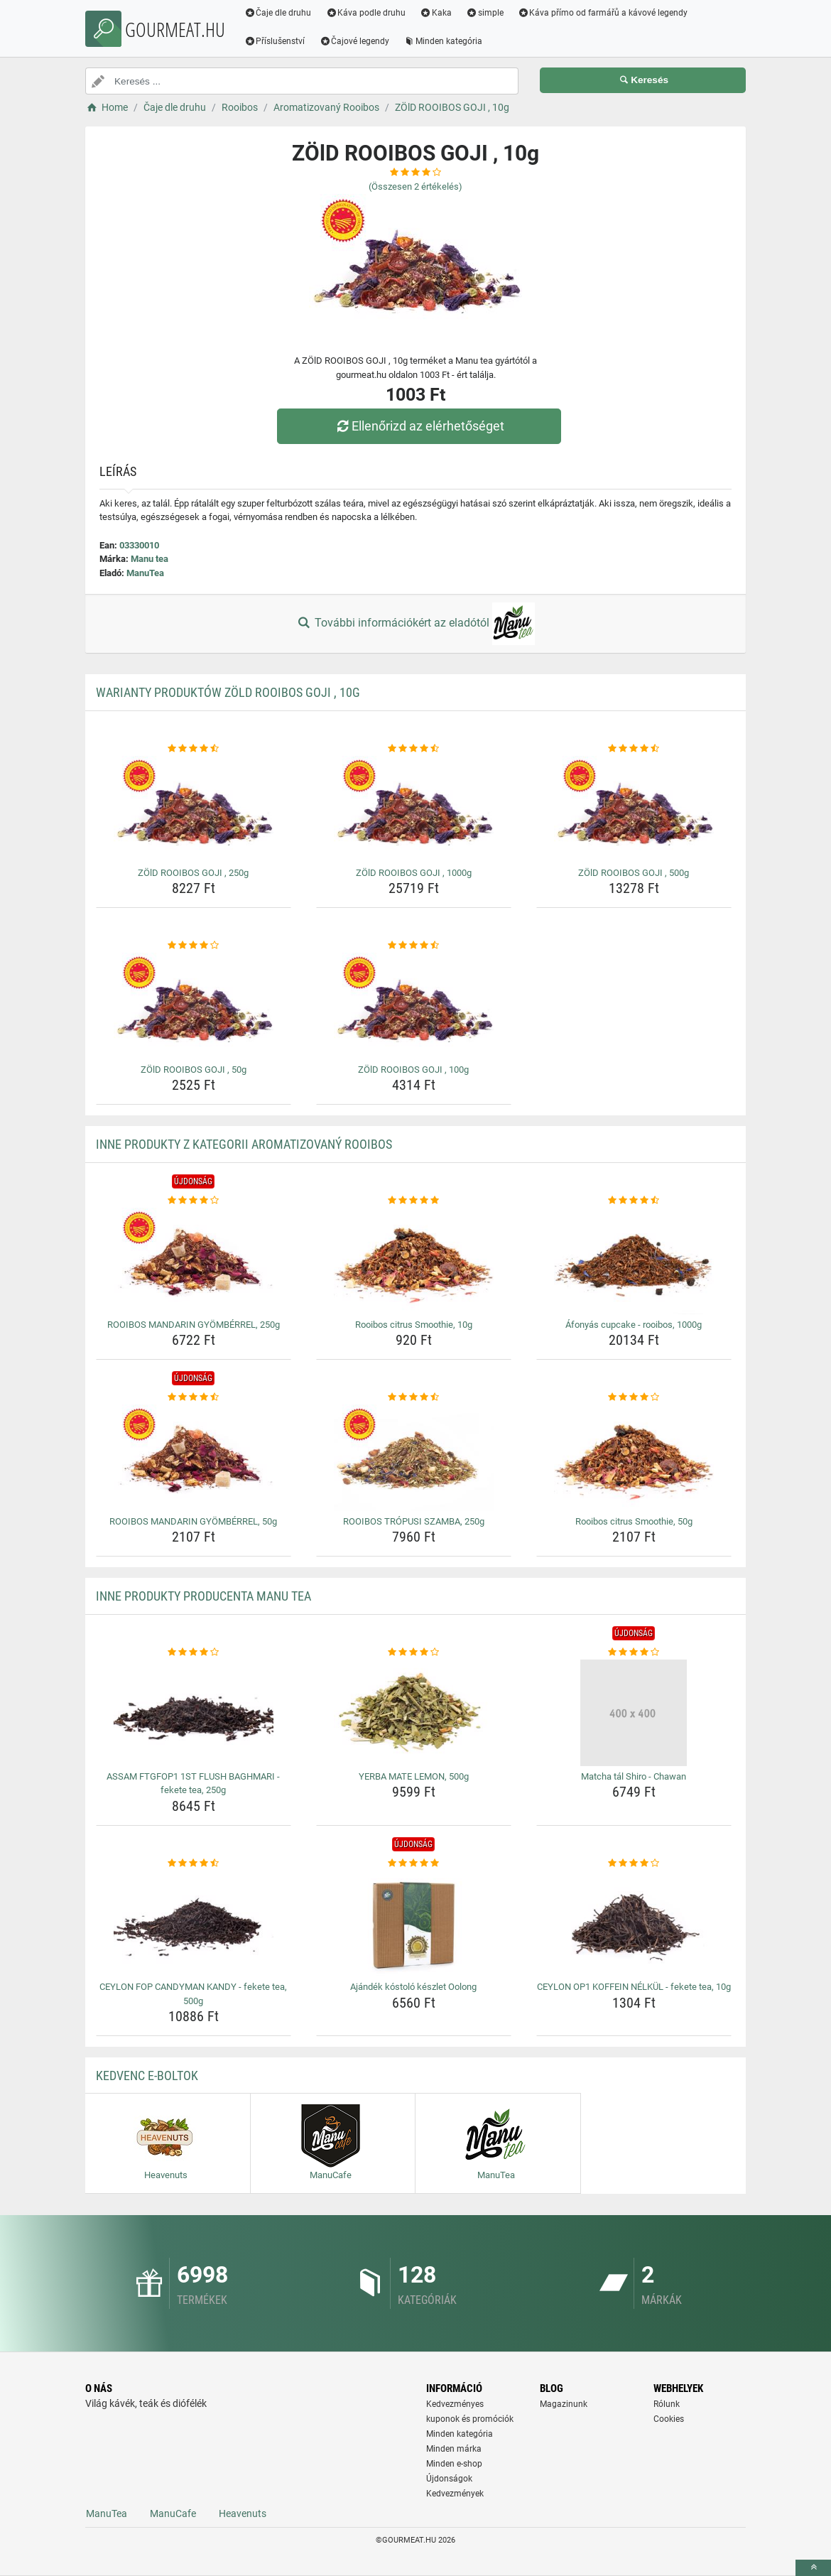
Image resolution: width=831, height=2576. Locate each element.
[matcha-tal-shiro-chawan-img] (634, 1713)
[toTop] (813, 2568)
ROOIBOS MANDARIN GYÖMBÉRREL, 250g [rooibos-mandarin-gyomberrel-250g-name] (193, 1324)
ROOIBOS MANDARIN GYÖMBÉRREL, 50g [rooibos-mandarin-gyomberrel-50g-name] (193, 1521)
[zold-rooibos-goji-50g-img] (193, 1006)
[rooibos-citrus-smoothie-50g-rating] (634, 1397)
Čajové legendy (355, 41)
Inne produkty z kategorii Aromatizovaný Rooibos (244, 1144)
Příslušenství (274, 41)
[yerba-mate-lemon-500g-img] (414, 1713)
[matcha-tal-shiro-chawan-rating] (634, 1652)
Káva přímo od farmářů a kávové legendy (603, 13)
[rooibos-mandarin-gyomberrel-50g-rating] (193, 1397)
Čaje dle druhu (278, 13)
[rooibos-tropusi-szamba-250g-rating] (414, 1397)
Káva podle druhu (366, 13)
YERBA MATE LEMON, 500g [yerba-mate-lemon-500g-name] (414, 1776)
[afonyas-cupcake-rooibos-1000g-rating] (634, 1201)
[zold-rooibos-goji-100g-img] (414, 1006)
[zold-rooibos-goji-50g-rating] (193, 945)
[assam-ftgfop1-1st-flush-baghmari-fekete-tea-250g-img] (193, 1713)
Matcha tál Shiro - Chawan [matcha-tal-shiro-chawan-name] (633, 1776)
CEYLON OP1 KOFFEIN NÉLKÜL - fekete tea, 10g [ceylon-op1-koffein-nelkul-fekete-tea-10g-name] (634, 1986)
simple (485, 13)
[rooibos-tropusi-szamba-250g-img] (414, 1458)
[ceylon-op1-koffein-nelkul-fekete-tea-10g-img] (634, 1923)
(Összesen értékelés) (415, 186)
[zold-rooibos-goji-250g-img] (193, 809)
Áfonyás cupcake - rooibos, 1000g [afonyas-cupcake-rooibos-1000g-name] (633, 1324)
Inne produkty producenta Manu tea (203, 1596)
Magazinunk (563, 2404)
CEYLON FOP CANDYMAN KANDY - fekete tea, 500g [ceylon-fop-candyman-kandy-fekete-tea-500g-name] (193, 1993)
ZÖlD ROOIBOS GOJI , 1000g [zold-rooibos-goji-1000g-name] (414, 872)
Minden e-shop (454, 2464)
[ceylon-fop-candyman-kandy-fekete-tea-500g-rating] (193, 1863)
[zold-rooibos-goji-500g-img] (634, 809)
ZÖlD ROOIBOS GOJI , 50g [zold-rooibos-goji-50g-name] (193, 1069)
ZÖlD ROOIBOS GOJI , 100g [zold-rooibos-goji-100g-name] (413, 1069)
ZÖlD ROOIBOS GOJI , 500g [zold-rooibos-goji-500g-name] (633, 872)
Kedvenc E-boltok (147, 2075)
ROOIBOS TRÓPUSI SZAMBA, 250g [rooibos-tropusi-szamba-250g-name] (413, 1521)
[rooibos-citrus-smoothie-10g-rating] (414, 1201)
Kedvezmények (455, 2494)
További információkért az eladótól (415, 623)
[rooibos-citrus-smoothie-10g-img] (414, 1261)
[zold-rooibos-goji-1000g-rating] (414, 749)
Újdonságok (449, 2479)
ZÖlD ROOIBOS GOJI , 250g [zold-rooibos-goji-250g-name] (193, 872)
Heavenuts (242, 2513)
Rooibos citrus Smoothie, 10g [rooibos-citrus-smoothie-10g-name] (413, 1324)
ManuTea (145, 573)
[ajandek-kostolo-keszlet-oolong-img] (414, 1923)
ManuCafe (173, 2513)
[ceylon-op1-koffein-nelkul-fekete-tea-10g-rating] (634, 1863)
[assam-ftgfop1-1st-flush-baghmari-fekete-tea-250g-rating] (193, 1652)
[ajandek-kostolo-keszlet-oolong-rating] (414, 1863)
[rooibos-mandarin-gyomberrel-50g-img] (193, 1458)
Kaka (436, 13)
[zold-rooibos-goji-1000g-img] (414, 809)
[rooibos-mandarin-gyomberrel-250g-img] (193, 1261)
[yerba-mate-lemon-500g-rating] (414, 1652)
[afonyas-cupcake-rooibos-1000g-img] (634, 1261)
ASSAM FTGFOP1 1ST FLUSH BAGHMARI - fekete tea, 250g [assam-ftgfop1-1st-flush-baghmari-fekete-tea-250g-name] (193, 1783)
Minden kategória (443, 41)
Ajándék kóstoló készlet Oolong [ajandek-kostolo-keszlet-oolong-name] (413, 1986)
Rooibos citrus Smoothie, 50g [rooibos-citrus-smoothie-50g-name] (633, 1521)
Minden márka (454, 2449)
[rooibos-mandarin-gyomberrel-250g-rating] (193, 1201)
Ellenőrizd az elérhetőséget (419, 425)
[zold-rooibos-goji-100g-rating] (414, 945)
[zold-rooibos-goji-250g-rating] (193, 749)
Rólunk (666, 2404)
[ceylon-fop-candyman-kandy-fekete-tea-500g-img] (193, 1923)
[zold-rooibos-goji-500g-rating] (634, 749)
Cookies (668, 2419)
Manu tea (149, 558)
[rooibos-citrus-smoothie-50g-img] (634, 1458)
